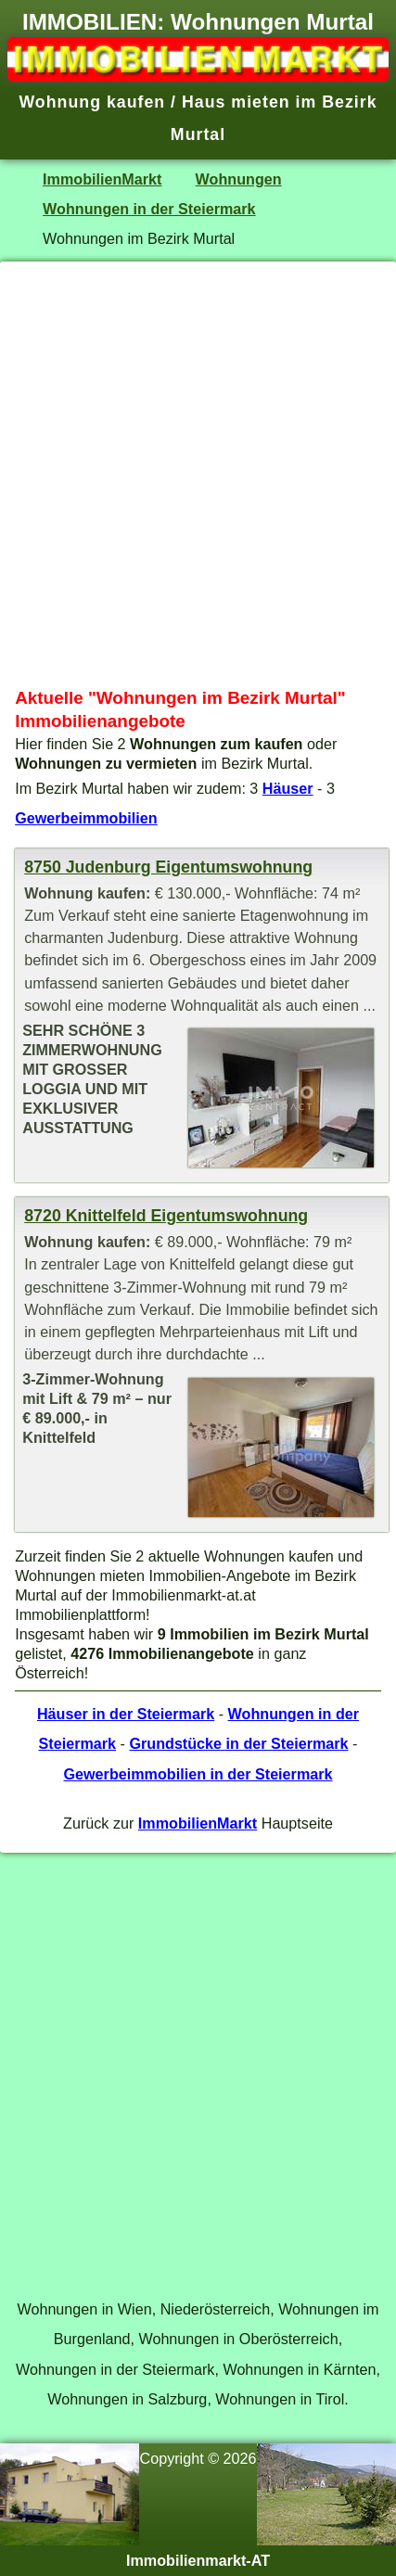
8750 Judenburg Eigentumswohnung (168, 867)
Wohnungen (239, 179)
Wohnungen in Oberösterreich (238, 2338)
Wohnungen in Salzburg (127, 2399)
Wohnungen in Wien (84, 2309)
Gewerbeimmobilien (86, 818)
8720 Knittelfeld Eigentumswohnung (166, 1215)
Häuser (287, 788)
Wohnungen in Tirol (279, 2399)
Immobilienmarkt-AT (198, 2560)
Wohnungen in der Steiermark (149, 208)
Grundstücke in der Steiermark (238, 1743)
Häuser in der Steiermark (125, 1713)
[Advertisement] (198, 474)
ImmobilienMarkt (102, 179)
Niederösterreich (215, 2309)
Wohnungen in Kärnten (299, 2369)
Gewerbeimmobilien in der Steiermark (197, 1774)
